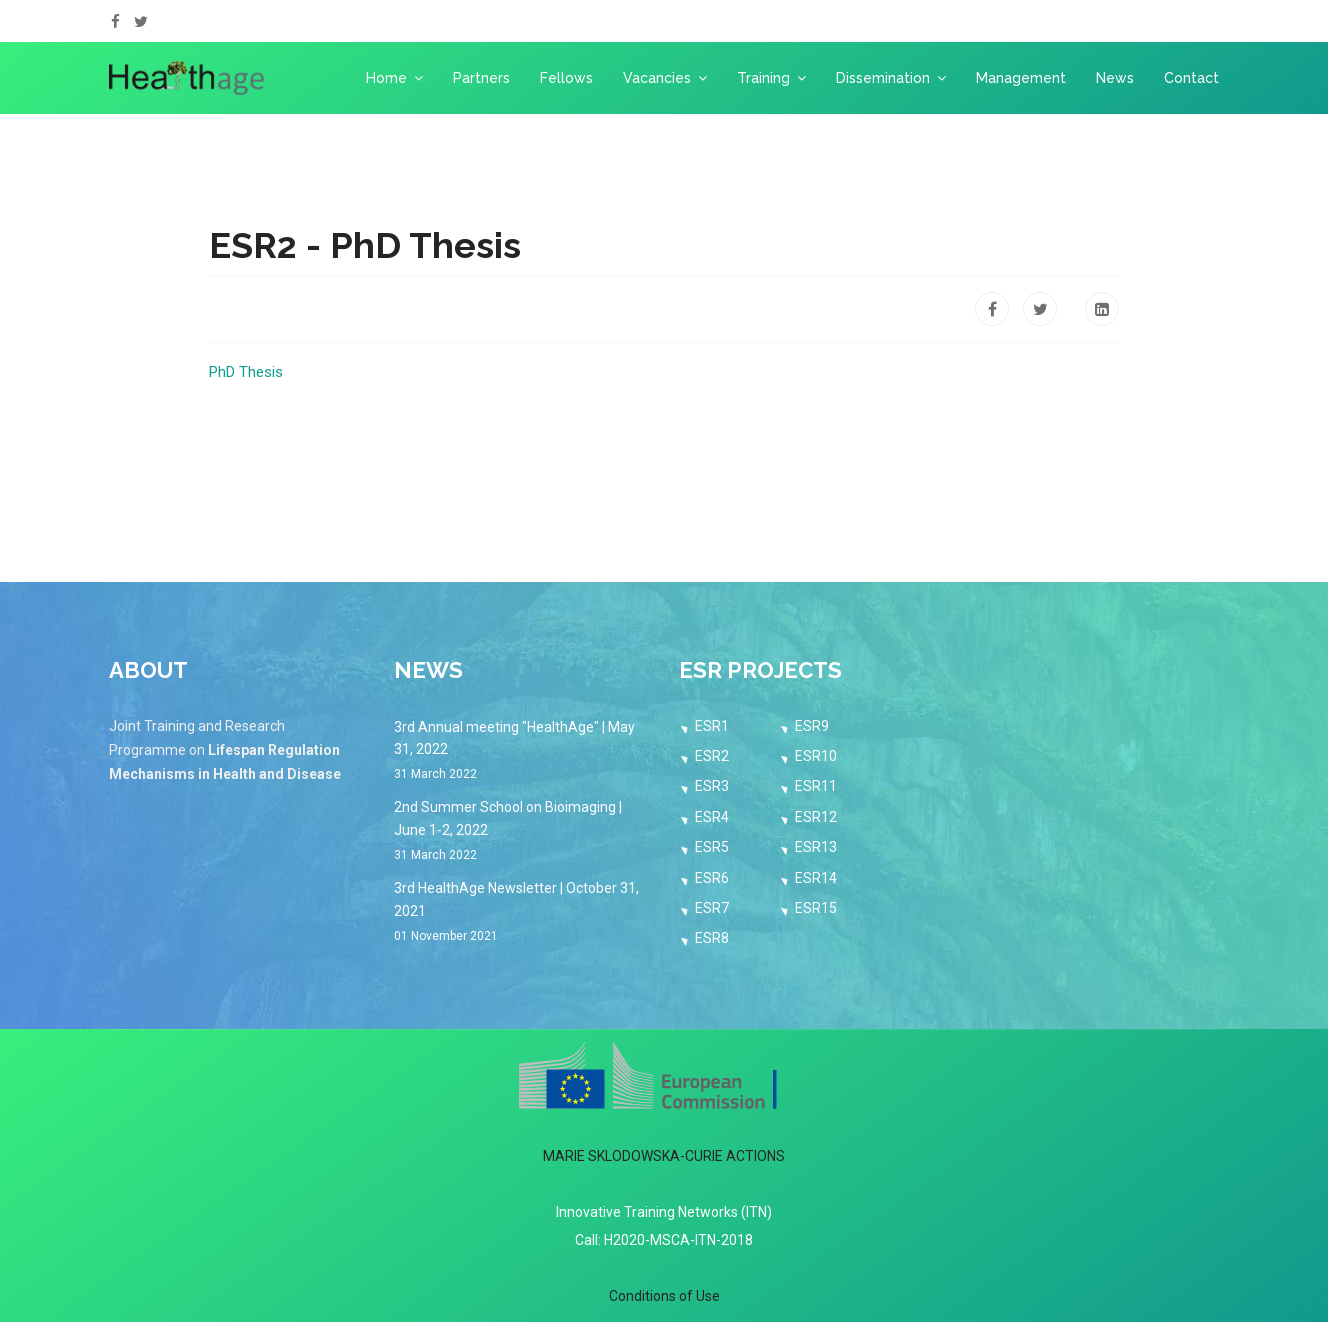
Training (763, 78)
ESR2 (712, 756)
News (1115, 78)
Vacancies (657, 78)
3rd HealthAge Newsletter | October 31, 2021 (521, 913)
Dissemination (883, 78)
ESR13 (816, 847)
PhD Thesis (246, 372)
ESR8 (712, 938)
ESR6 (712, 878)
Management (1021, 78)
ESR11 (816, 786)
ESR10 (816, 756)
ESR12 (816, 817)
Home (386, 78)
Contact (1191, 78)
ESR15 (816, 908)
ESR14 (816, 878)
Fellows (566, 78)
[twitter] (141, 22)
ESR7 (712, 908)
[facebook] (115, 22)
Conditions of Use (664, 1296)
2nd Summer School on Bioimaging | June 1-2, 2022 (521, 832)
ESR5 (712, 847)
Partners (481, 78)
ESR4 (712, 817)
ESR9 (812, 726)
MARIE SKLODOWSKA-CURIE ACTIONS (664, 1156)
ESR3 (712, 786)
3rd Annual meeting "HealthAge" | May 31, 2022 (521, 752)
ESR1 (712, 726)
